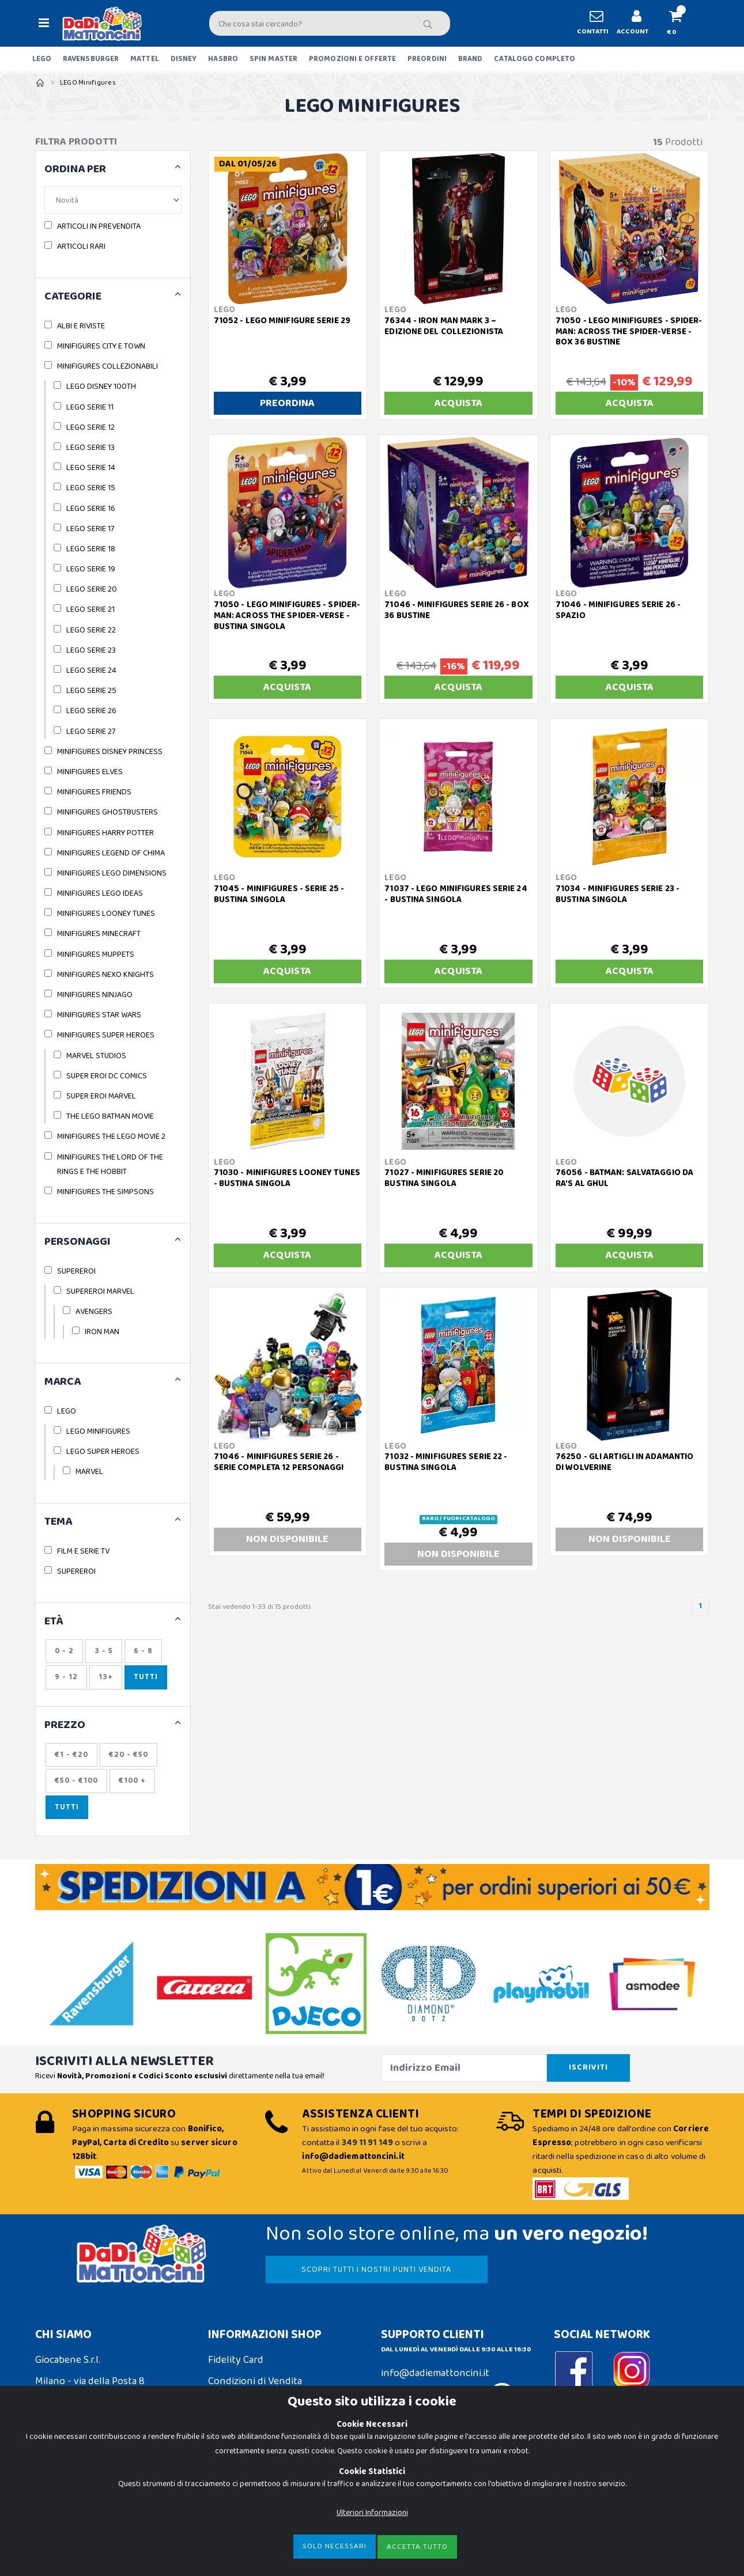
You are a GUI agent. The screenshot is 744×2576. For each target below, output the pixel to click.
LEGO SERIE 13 (90, 447)
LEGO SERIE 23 (91, 650)
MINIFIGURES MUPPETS (95, 954)
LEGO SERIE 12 (90, 427)
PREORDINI (427, 59)
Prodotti (678, 142)
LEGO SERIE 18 (90, 549)
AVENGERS (93, 1311)
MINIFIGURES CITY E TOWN (101, 346)
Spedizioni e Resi (244, 2403)
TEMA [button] (58, 1522)
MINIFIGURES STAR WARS (99, 1015)
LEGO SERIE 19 (90, 569)
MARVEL (89, 1471)
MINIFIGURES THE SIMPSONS (105, 1191)
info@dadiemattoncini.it (435, 2373)
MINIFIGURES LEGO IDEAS (100, 893)
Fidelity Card (235, 2360)
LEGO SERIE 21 (90, 609)
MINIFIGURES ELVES (90, 772)
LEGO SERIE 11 (90, 407)
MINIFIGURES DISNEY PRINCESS (110, 751)
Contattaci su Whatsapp (448, 2397)
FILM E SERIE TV (83, 1551)
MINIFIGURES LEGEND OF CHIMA (111, 853)
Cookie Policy (64, 2480)
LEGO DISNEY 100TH (101, 386)
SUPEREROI (76, 1271)
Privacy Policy (65, 2502)
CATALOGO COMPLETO (534, 59)
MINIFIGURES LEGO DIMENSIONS (112, 873)
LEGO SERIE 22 (91, 630)
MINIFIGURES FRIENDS (94, 792)
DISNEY (184, 59)
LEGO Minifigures (88, 82)
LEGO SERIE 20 (91, 589)
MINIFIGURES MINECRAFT (99, 933)
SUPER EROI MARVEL (101, 1096)
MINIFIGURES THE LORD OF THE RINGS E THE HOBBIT (110, 1164)
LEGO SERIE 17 (90, 528)
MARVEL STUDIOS (96, 1056)
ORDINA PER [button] (75, 169)
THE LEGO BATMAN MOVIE (110, 1116)
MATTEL (144, 59)
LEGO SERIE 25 (91, 690)
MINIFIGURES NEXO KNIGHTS (105, 974)
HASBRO (223, 59)
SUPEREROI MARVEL (100, 1291)
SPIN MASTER (273, 59)
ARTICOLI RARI (81, 246)
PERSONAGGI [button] (77, 1242)
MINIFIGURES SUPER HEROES (105, 1035)
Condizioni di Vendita (255, 2381)
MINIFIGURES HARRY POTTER (105, 833)
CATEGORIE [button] (72, 297)
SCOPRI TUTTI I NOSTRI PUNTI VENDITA (376, 2269)
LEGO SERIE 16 (90, 508)
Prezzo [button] (64, 1725)
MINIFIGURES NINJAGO (95, 994)
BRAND (470, 59)
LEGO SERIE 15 (90, 488)
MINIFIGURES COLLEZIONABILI (107, 366)
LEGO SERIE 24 (91, 670)
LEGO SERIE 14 (90, 467)
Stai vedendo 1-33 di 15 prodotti (259, 1607)
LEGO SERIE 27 (90, 731)
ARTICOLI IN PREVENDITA (99, 226)
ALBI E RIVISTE (81, 326)
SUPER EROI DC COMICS (106, 1076)
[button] (680, 23)
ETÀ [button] (53, 1621)
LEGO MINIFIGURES (98, 1431)
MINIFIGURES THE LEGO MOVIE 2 (111, 1136)
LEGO (41, 59)
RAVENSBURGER (91, 59)
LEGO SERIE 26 (91, 710)
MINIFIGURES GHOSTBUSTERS (107, 812)
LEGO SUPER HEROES (102, 1451)
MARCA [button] (62, 1382)
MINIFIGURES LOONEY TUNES (106, 913)
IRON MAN (102, 1331)
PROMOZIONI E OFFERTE (352, 59)
